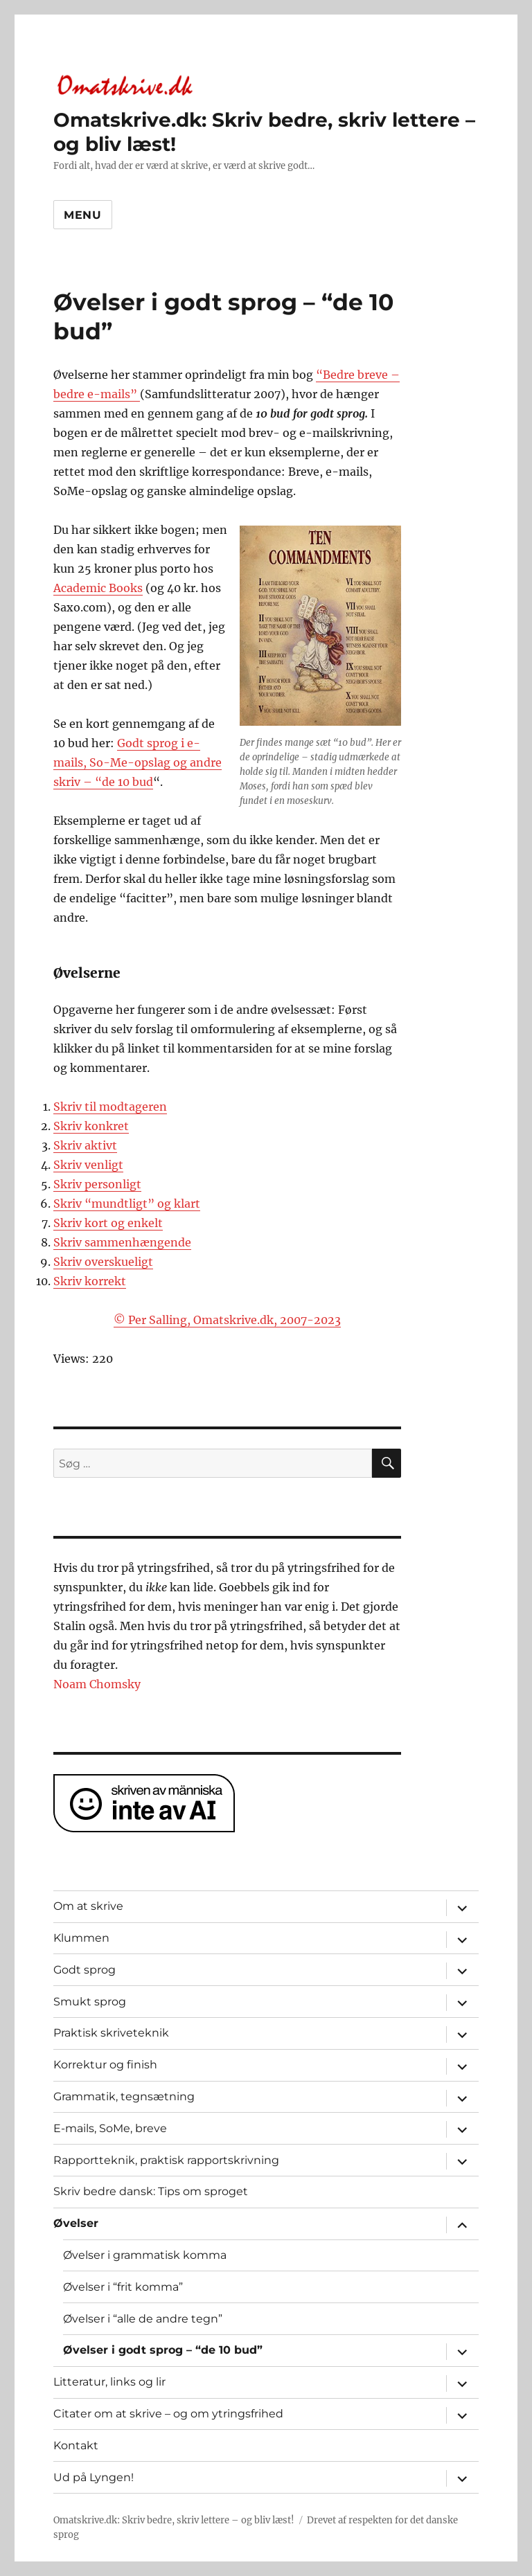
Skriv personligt (97, 1184)
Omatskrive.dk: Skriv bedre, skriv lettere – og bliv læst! (173, 2520)
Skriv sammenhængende (122, 1242)
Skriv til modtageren (110, 1106)
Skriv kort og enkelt (108, 1223)
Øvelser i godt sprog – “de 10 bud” (163, 2349)
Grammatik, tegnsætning (124, 2096)
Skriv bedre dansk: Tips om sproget (150, 2191)
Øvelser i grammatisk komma (145, 2255)
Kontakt (75, 2445)
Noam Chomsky (97, 1684)
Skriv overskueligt (103, 1262)
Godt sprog (84, 1969)
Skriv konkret (91, 1126)
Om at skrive (88, 1906)
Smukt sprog (89, 2001)
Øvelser (75, 2223)
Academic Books (98, 588)
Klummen (81, 1937)
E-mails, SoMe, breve (110, 2128)
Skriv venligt (88, 1165)
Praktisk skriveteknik (111, 2032)
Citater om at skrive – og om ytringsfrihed (168, 2413)
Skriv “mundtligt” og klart (126, 1203)
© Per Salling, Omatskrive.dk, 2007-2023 (227, 1320)
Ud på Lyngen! (93, 2477)
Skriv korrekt (89, 1281)
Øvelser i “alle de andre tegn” (142, 2318)
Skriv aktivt (85, 1145)
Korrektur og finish (105, 2064)
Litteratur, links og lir (109, 2381)
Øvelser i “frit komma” (123, 2286)
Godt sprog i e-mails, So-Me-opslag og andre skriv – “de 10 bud (137, 762)
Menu (83, 215)
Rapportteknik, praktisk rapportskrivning (166, 2160)
